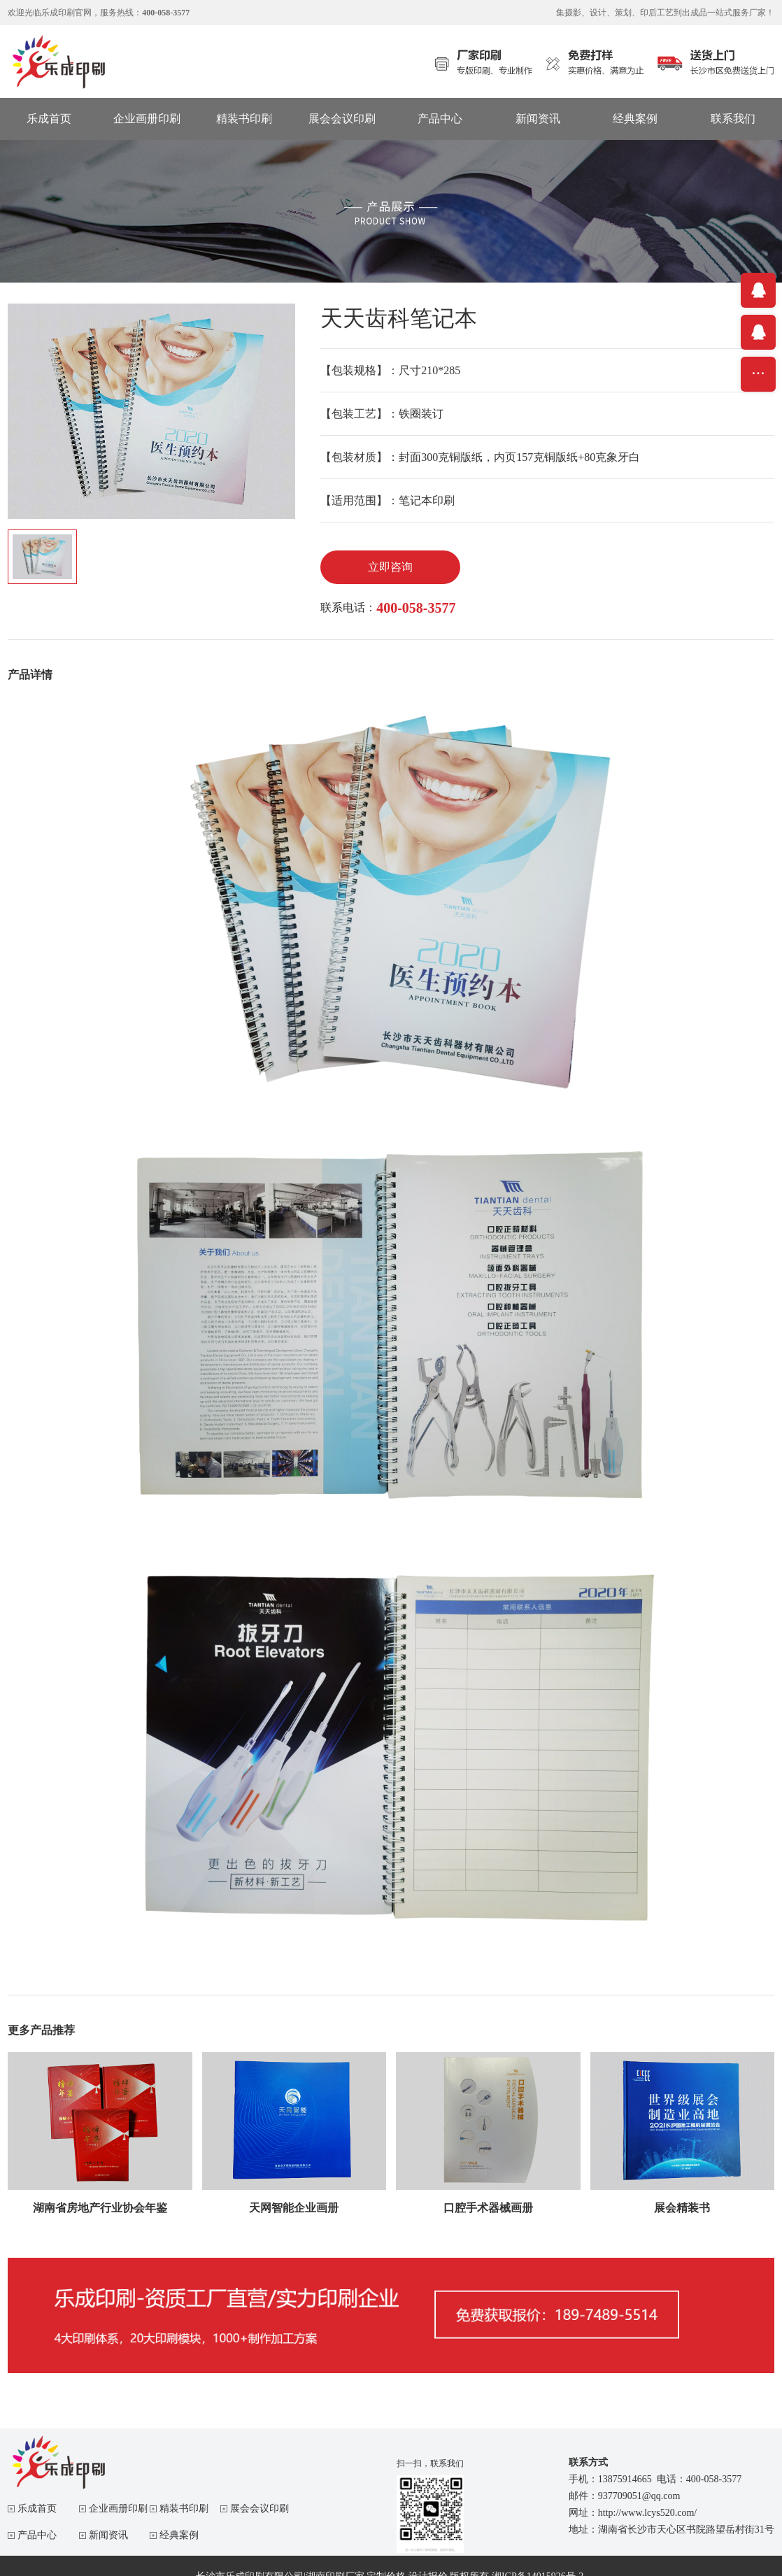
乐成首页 (49, 118)
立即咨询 (390, 567)
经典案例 (635, 118)
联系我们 (733, 118)
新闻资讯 (538, 118)
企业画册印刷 (146, 118)
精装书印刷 (244, 118)
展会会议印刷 (342, 118)
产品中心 (440, 118)
